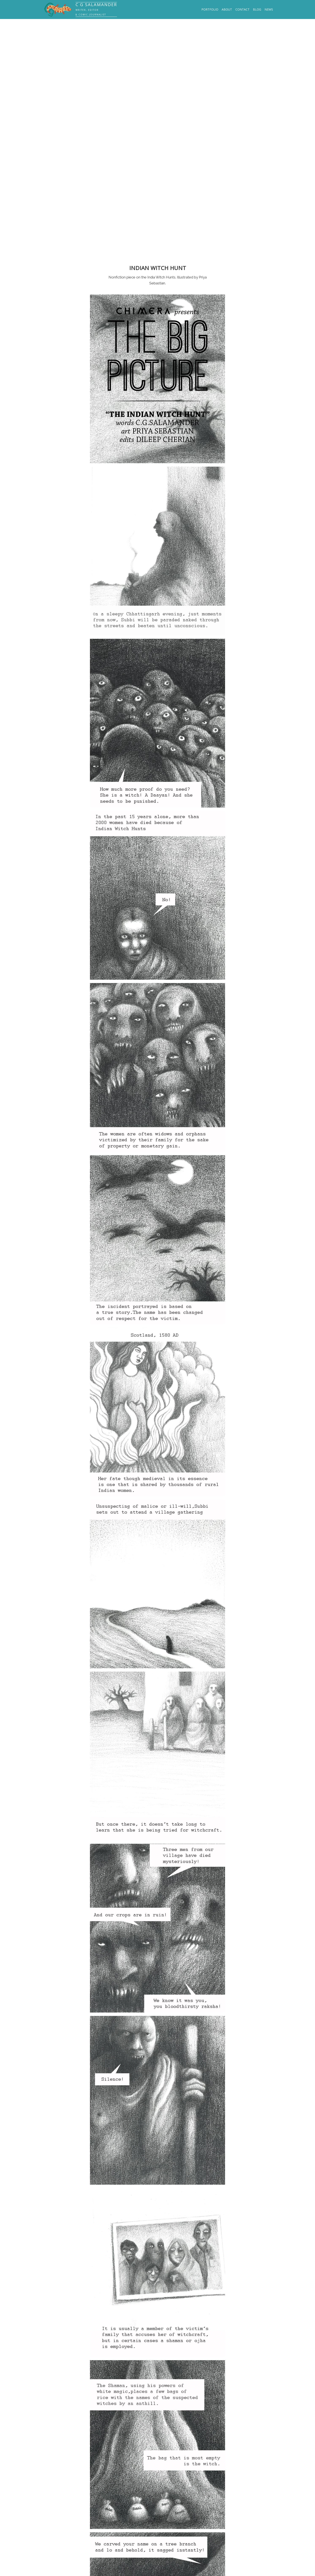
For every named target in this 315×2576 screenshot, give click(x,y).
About (227, 9)
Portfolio (209, 9)
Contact (242, 9)
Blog (257, 9)
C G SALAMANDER (96, 9)
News (269, 9)
